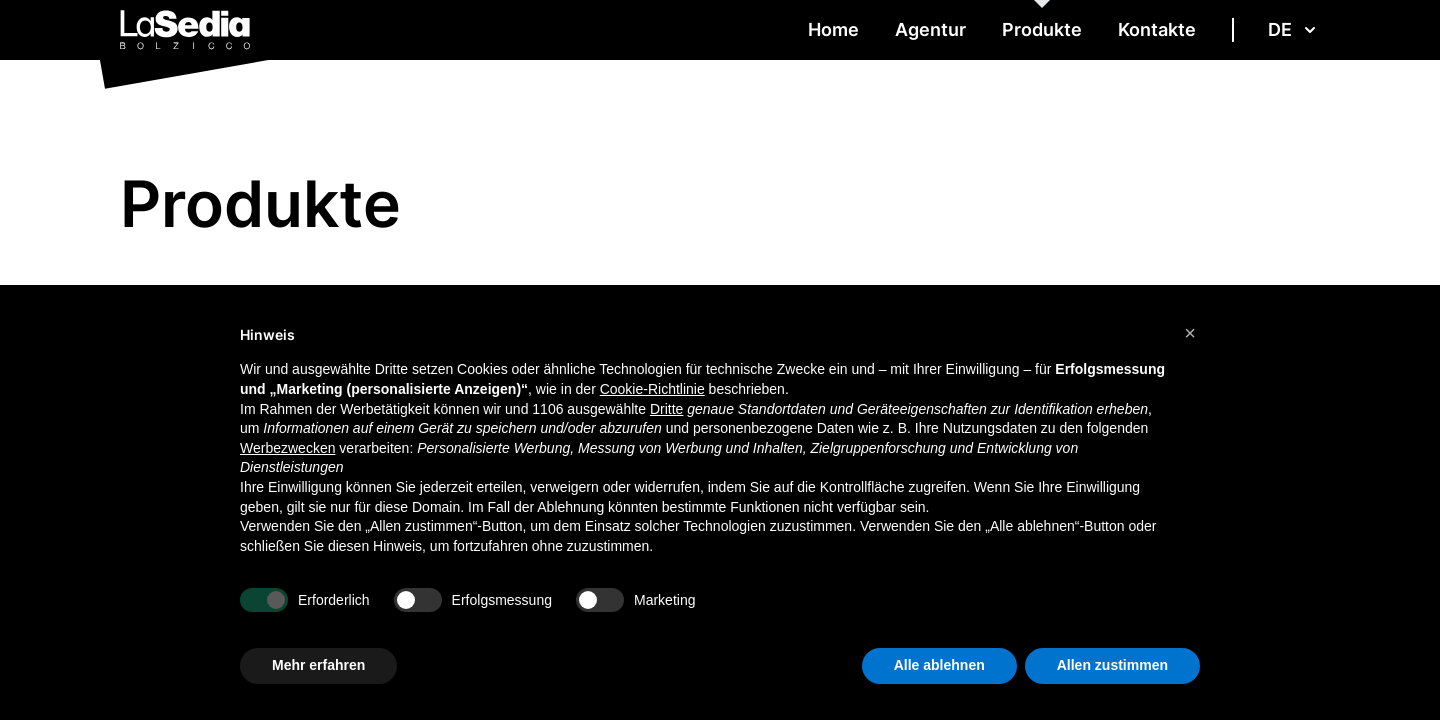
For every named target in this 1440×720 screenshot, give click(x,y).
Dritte (666, 409)
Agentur (930, 29)
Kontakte (1157, 29)
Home (833, 29)
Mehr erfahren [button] (318, 665)
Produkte (1042, 29)
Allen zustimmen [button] (1112, 665)
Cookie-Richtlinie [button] (652, 389)
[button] (1190, 333)
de (1294, 29)
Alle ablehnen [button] (939, 665)
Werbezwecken (287, 448)
